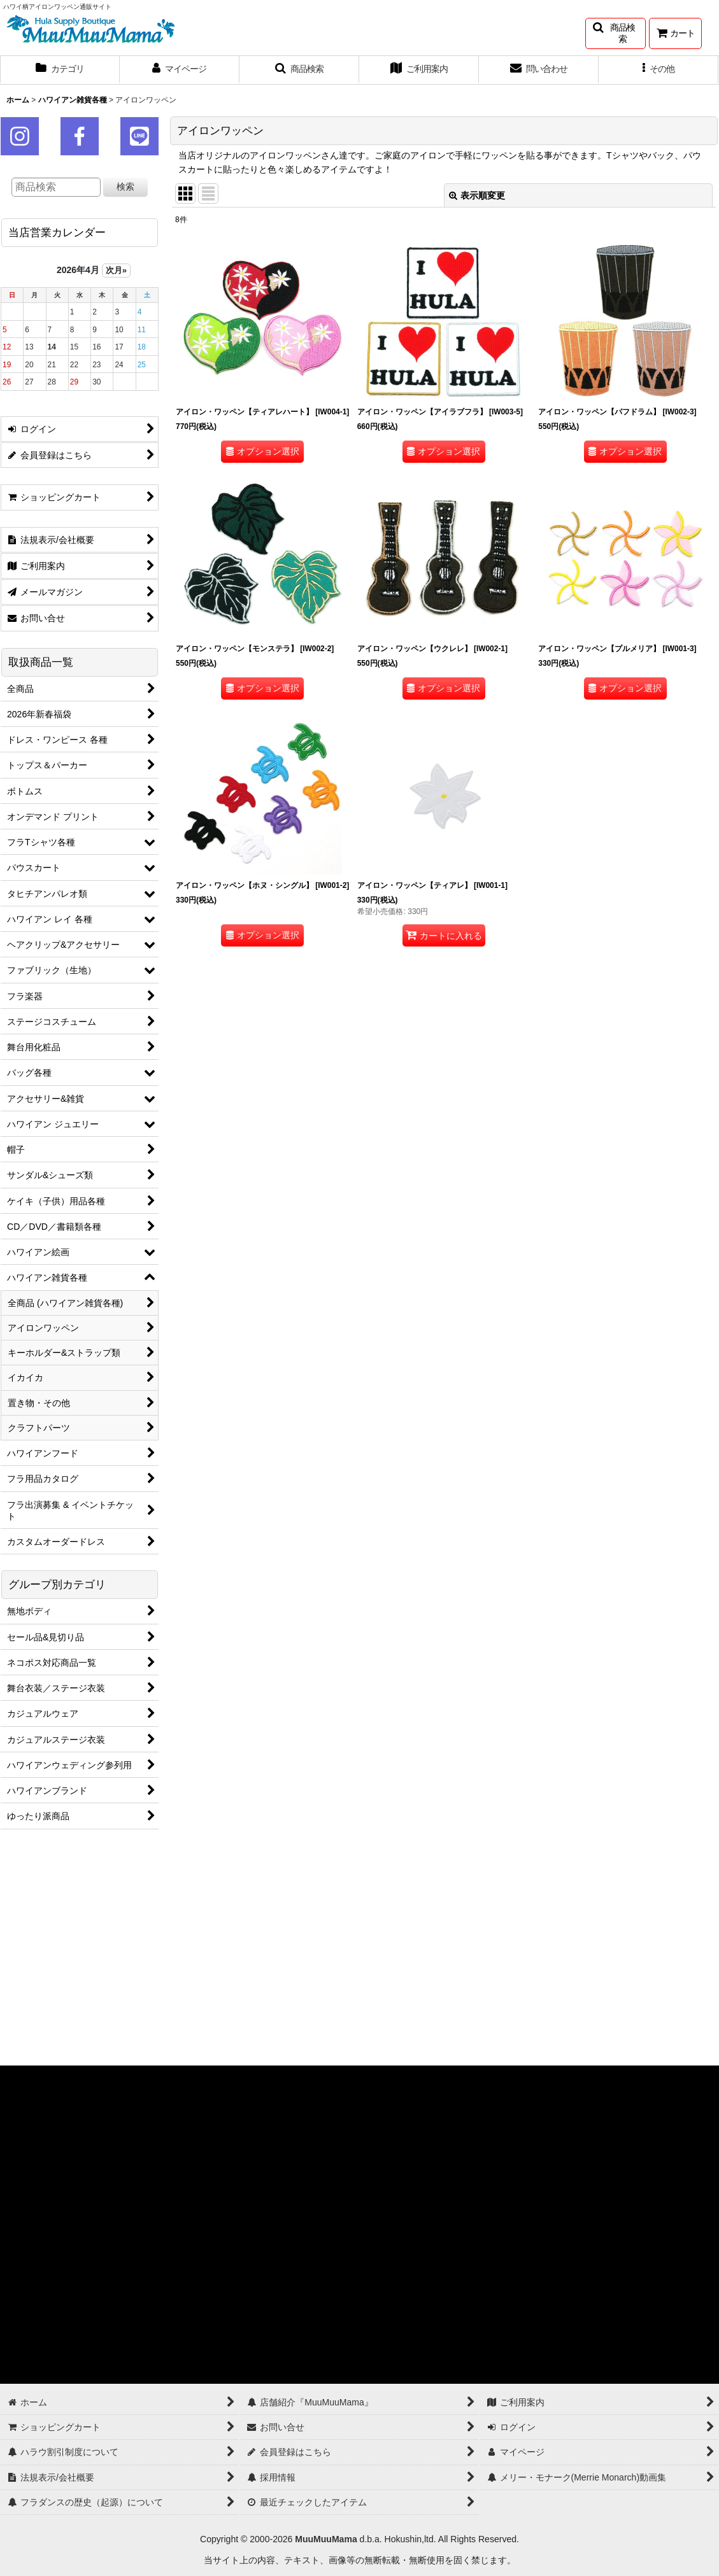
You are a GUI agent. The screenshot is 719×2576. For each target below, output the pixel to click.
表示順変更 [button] (477, 195)
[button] (615, 33)
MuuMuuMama (326, 2539)
